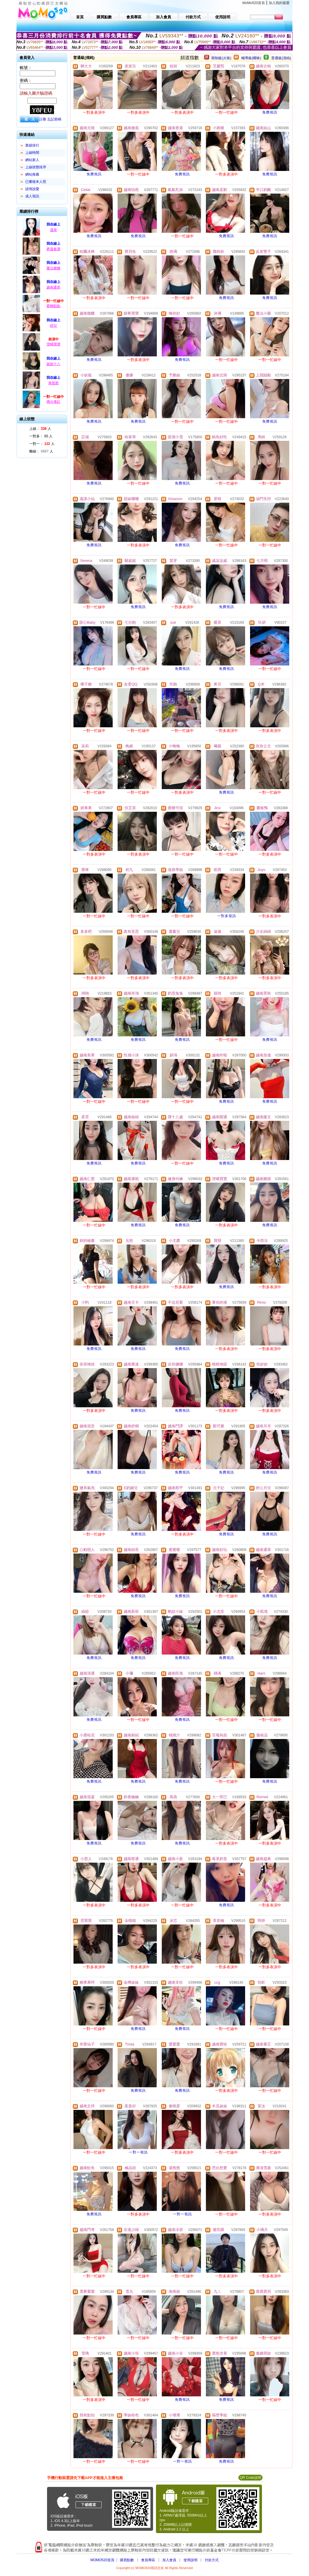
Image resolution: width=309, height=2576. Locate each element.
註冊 (42, 119)
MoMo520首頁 (253, 3)
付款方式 (212, 2560)
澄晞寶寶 (53, 344)
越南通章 (53, 287)
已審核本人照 (35, 182)
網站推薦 (32, 174)
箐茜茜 (53, 383)
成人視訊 (32, 196)
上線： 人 (40, 429)
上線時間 (32, 153)
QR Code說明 (250, 2478)
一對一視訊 (138, 2152)
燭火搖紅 (53, 402)
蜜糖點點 (53, 306)
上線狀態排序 (35, 167)
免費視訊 (269, 112)
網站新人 (32, 160)
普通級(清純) (281, 58)
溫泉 (53, 230)
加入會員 (169, 2560)
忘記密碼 (54, 119)
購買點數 (126, 2560)
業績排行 (32, 145)
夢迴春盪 (53, 249)
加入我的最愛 (279, 3)
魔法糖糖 (53, 268)
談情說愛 (32, 189)
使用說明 (190, 2560)
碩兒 (53, 326)
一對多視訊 (226, 916)
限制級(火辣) (221, 58)
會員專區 (148, 2560)
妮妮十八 (53, 364)
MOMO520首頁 (102, 2560)
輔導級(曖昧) (251, 58)
